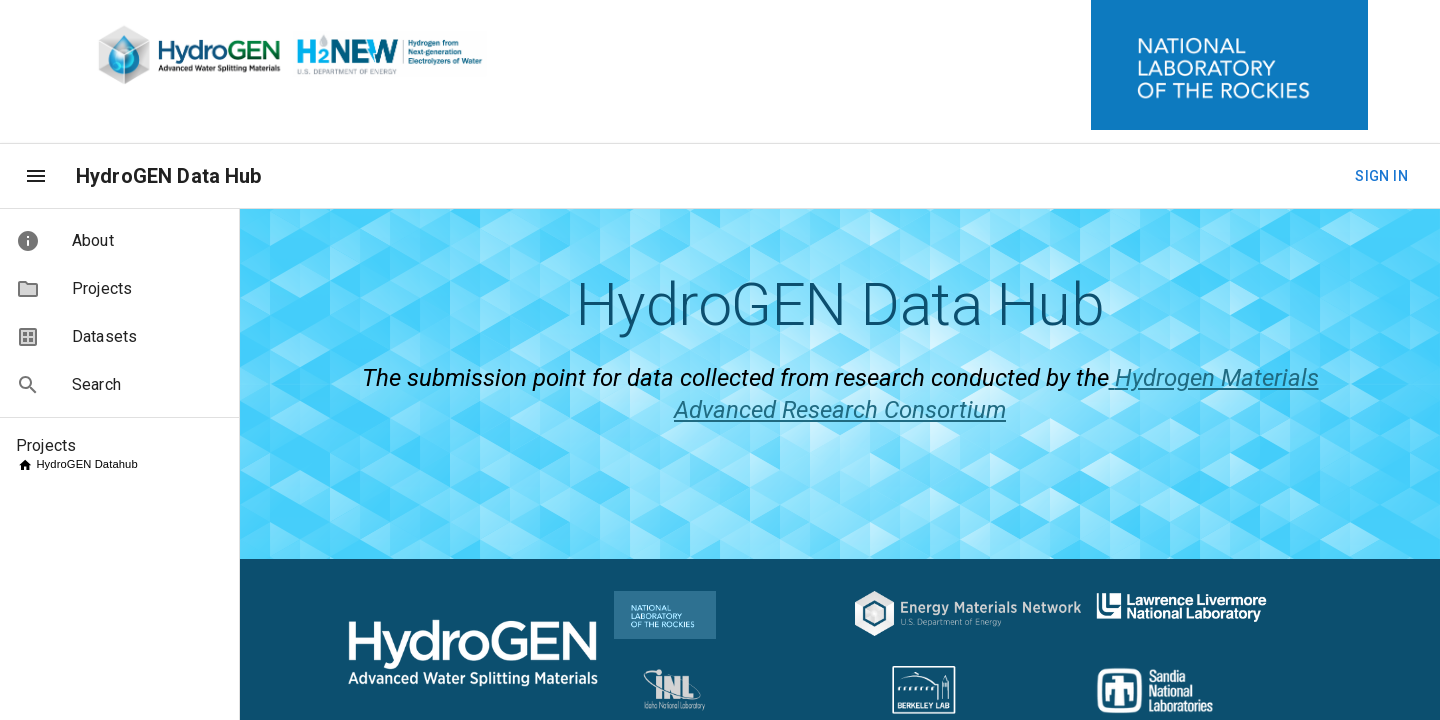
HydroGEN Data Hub (169, 176)
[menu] (36, 176)
